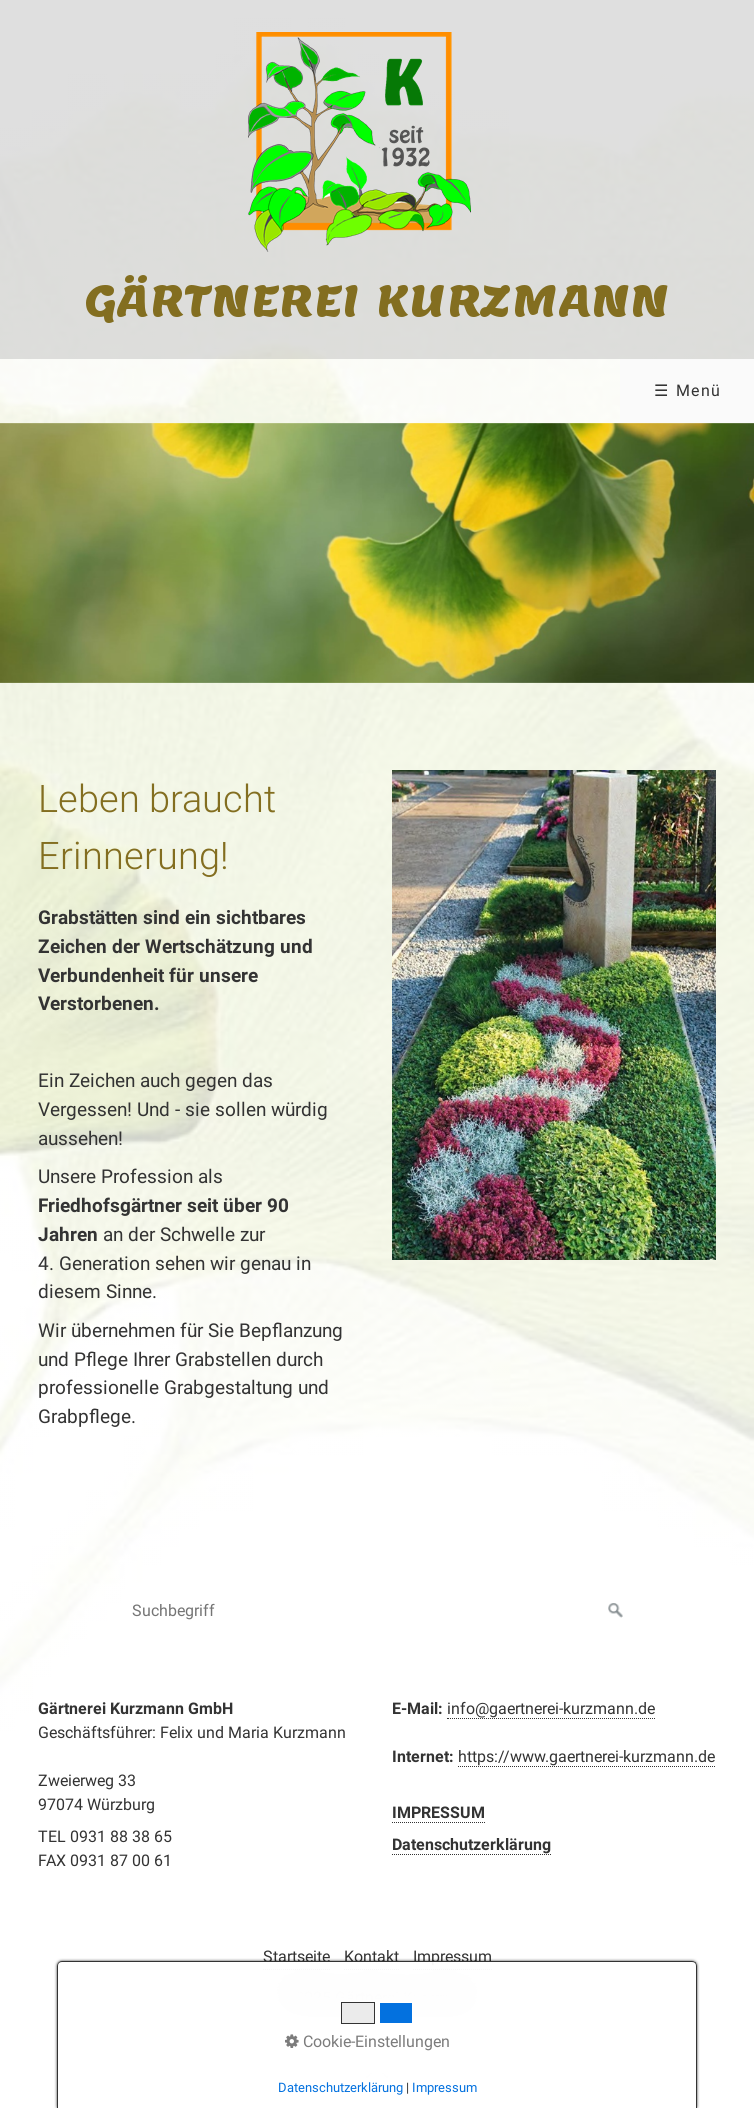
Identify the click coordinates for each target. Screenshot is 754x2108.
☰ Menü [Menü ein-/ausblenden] (688, 390)
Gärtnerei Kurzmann (377, 300)
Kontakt (371, 1956)
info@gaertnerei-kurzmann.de (551, 1708)
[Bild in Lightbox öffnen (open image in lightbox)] (554, 1015)
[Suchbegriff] (377, 1611)
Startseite (296, 1956)
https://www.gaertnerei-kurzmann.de (586, 1756)
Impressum (452, 1956)
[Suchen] (616, 1611)
